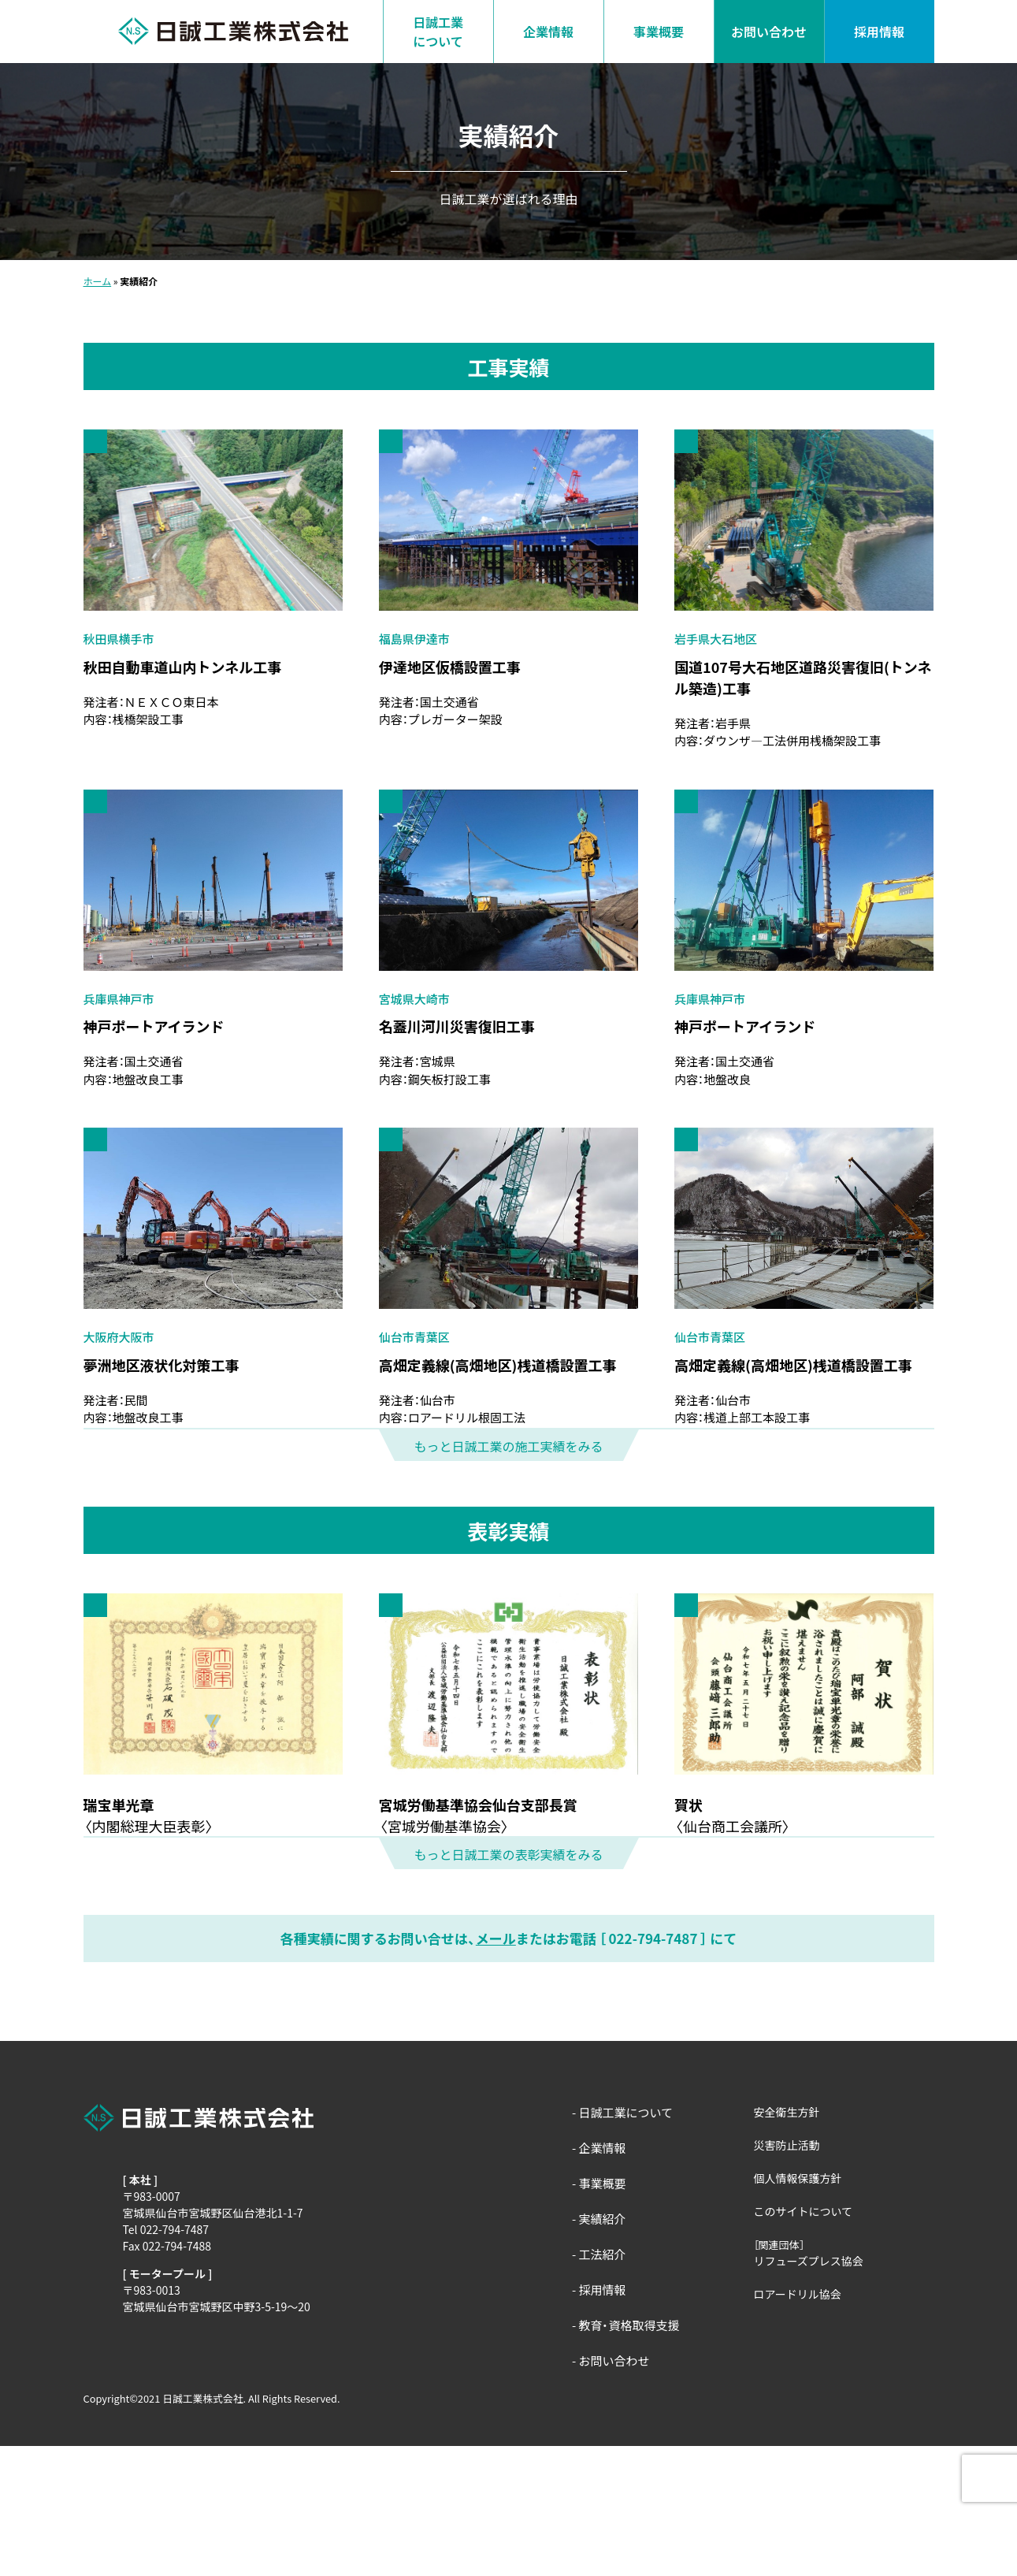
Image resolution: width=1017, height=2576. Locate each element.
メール (496, 2068)
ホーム (98, 281)
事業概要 (658, 31)
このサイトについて (803, 2341)
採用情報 (879, 31)
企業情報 (548, 31)
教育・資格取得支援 (628, 2455)
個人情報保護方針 (798, 2308)
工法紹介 (601, 2384)
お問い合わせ (769, 31)
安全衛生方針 (787, 2242)
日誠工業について (438, 31)
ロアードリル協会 (797, 2424)
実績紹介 (601, 2348)
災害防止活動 (787, 2275)
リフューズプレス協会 (808, 2391)
